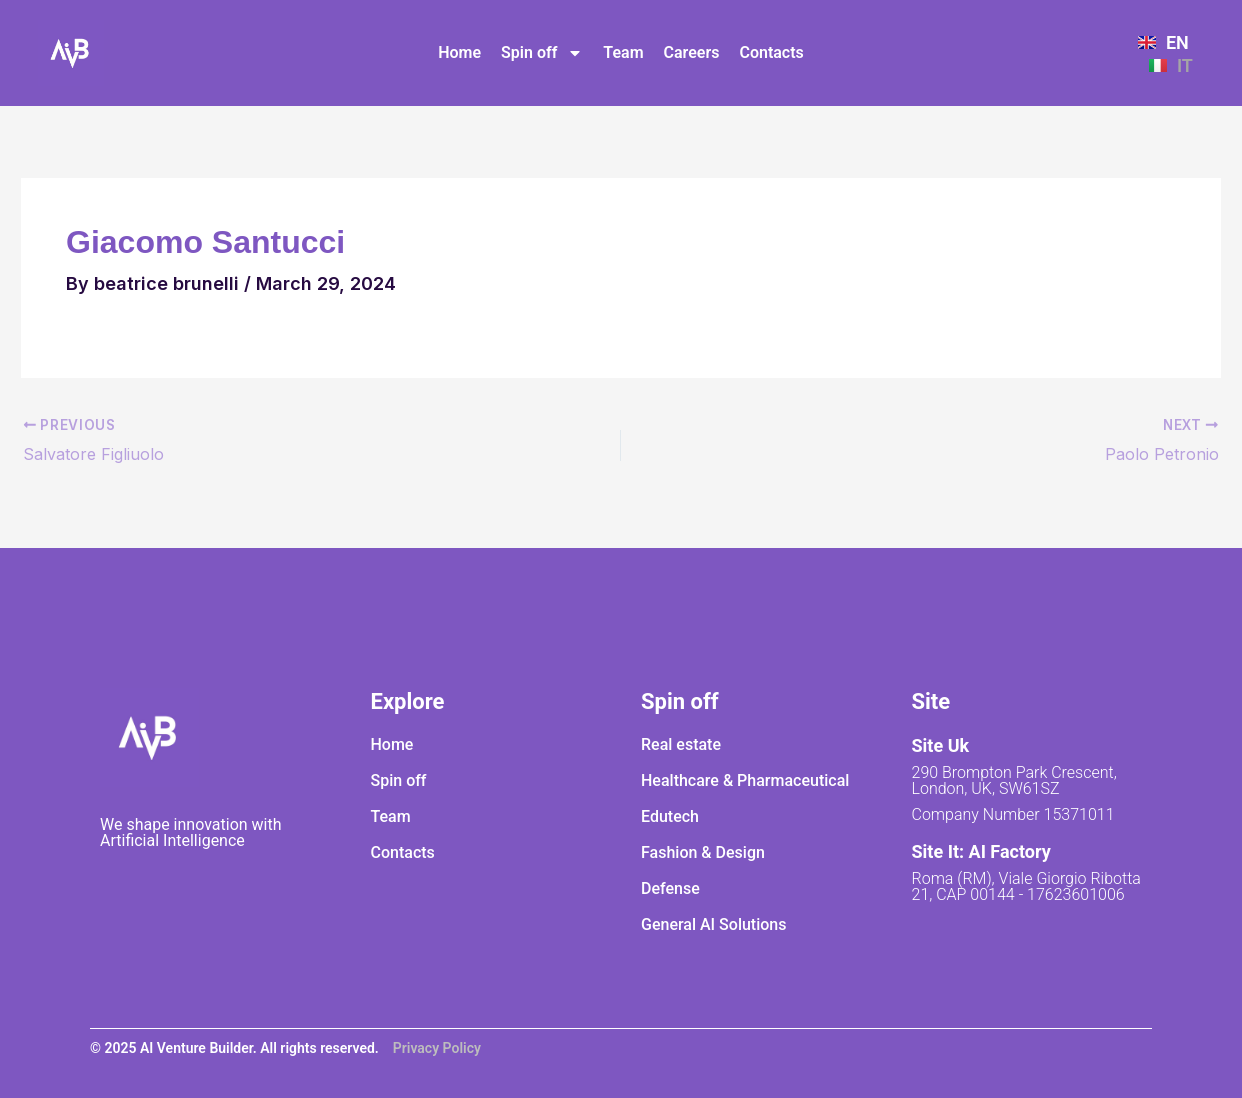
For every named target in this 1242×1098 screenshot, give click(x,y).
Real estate (681, 744)
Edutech (670, 816)
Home (459, 52)
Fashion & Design (703, 852)
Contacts (771, 52)
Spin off (542, 53)
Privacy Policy (437, 1048)
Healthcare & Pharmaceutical (745, 780)
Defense (670, 888)
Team (623, 52)
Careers (692, 52)
